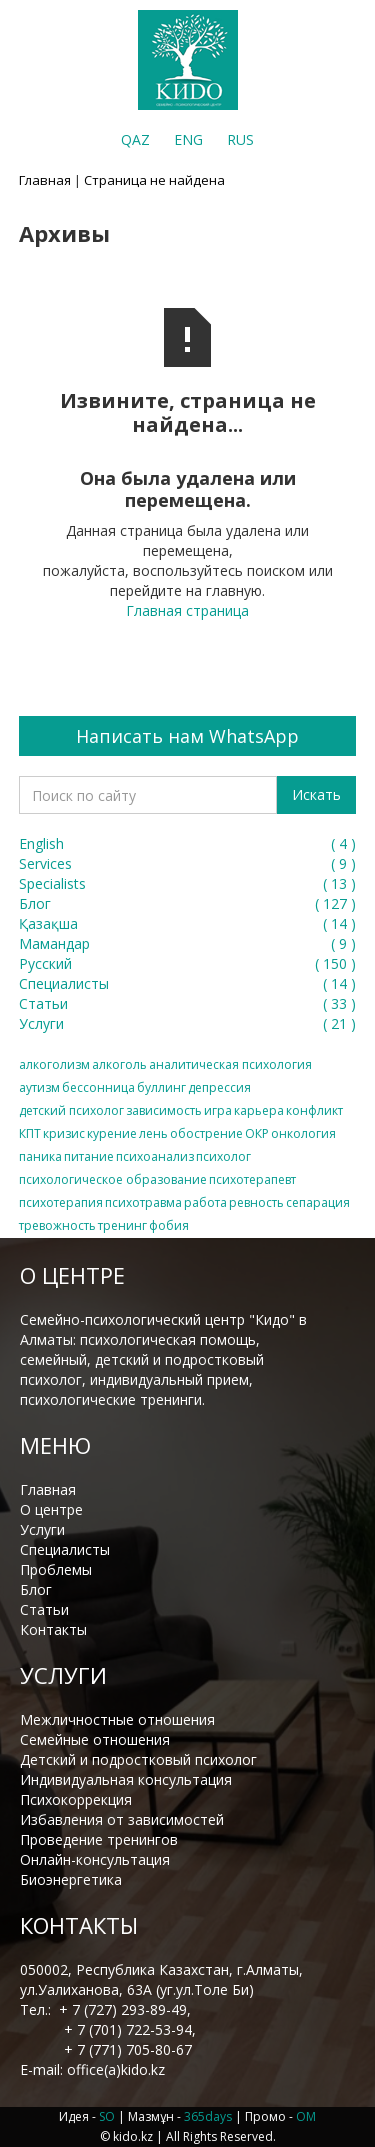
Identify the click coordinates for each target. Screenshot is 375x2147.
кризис (64, 1133)
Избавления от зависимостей (122, 1819)
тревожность (57, 1225)
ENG (188, 139)
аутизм (39, 1087)
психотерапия (61, 1202)
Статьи (44, 1609)
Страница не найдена (154, 180)
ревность (256, 1202)
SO (107, 2116)
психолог (223, 1156)
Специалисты (65, 1549)
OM (306, 2116)
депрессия (219, 1087)
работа (205, 1202)
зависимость (164, 1110)
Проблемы (56, 1569)
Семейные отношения (95, 1739)
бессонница (98, 1087)
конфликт (314, 1110)
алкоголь (119, 1064)
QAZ (135, 139)
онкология (303, 1133)
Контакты (53, 1629)
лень (153, 1133)
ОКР (257, 1133)
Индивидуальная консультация (126, 1779)
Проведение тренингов (99, 1839)
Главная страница (187, 610)
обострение (206, 1133)
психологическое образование (113, 1179)
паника (40, 1156)
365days (208, 2116)
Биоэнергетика (71, 1879)
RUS (240, 139)
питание (89, 1156)
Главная (45, 180)
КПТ (30, 1133)
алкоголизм (54, 1064)
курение (112, 1133)
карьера (259, 1110)
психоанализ (155, 1156)
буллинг (161, 1087)
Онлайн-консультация (95, 1859)
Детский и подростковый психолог (138, 1759)
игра (218, 1110)
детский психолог (71, 1110)
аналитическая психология (230, 1064)
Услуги (42, 1529)
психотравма (143, 1202)
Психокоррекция (76, 1799)
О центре (51, 1509)
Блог (36, 1589)
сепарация (318, 1202)
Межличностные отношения (117, 1719)
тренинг (122, 1225)
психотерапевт (252, 1179)
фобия (169, 1225)
